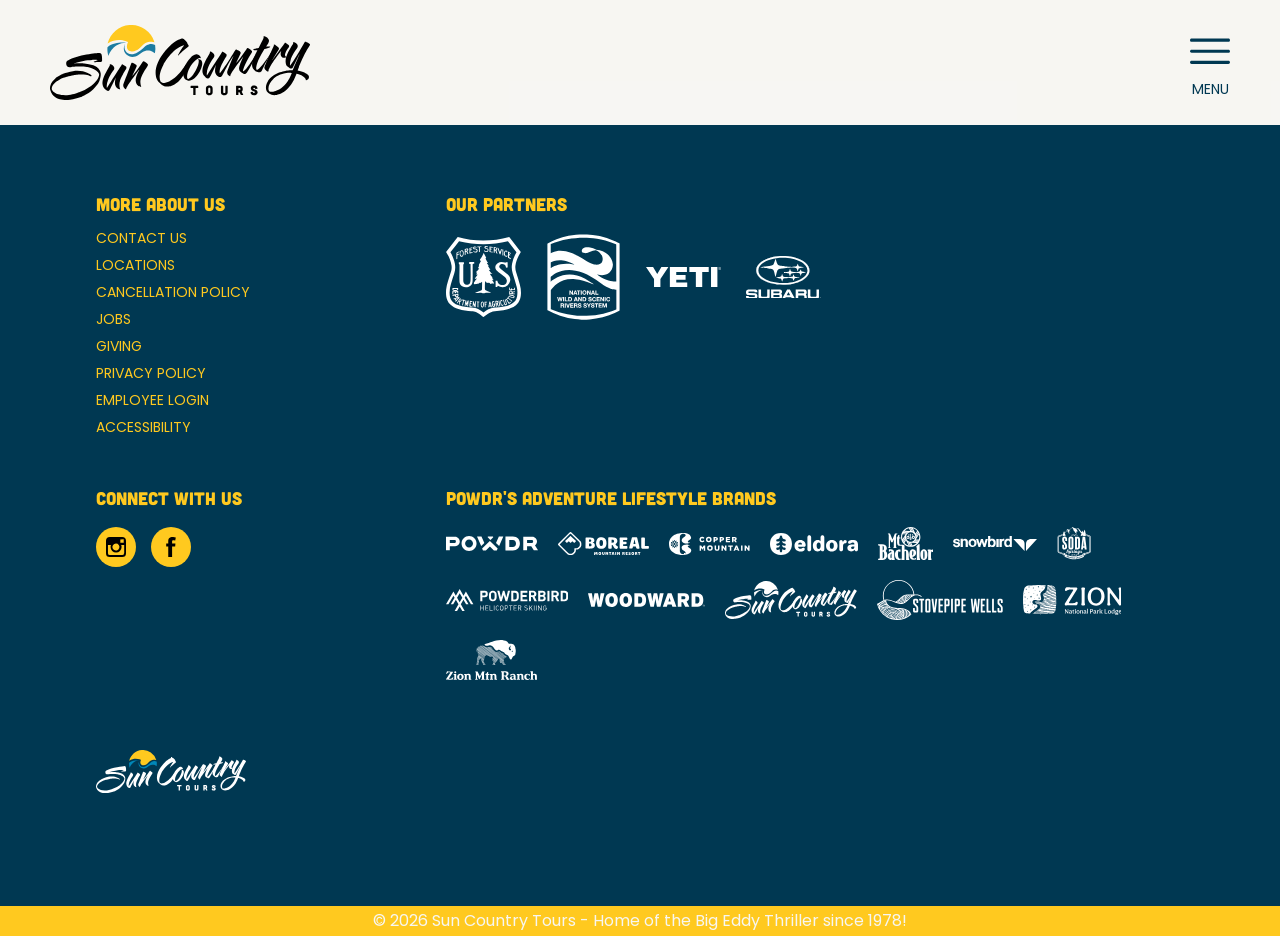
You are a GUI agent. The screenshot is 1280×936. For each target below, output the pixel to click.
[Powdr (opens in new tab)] (492, 543)
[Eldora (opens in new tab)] (814, 544)
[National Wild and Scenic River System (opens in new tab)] (583, 277)
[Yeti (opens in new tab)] (683, 277)
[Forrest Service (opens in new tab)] (483, 277)
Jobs (113, 319)
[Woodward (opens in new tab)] (646, 600)
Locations (135, 265)
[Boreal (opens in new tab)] (603, 543)
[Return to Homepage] (180, 62)
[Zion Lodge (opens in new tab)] (1072, 600)
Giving (119, 346)
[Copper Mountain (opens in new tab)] (709, 544)
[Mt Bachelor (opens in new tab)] (905, 543)
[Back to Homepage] (246, 773)
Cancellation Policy (173, 292)
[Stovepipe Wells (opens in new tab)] (940, 600)
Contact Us (141, 238)
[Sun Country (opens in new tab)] (791, 600)
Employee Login (152, 400)
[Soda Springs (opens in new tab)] (1074, 543)
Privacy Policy (151, 373)
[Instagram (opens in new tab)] (116, 547)
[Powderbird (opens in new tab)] (507, 600)
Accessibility (143, 427)
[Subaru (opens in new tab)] (783, 277)
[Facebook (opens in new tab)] (171, 547)
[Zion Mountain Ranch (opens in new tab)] (491, 660)
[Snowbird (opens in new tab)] (995, 543)
